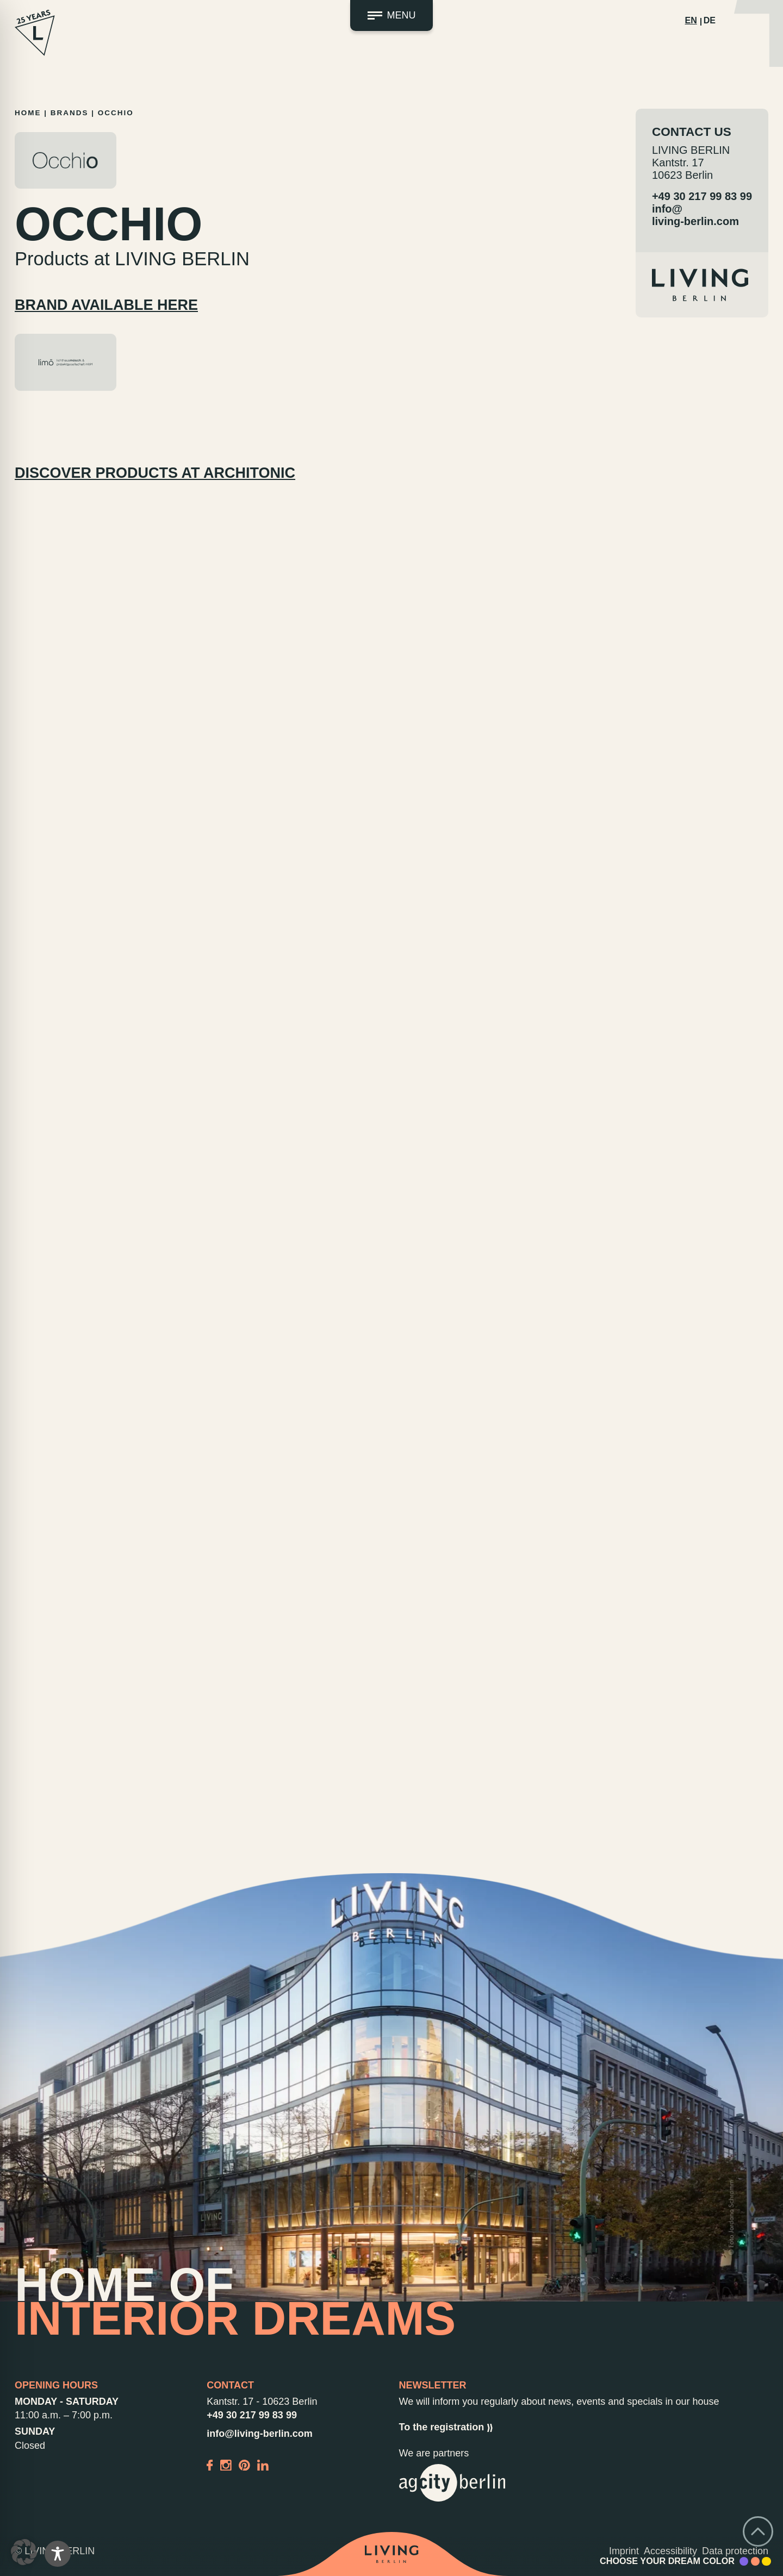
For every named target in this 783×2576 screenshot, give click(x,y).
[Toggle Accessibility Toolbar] (58, 2554)
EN (691, 20)
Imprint (624, 2551)
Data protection (735, 2551)
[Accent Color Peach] (755, 2561)
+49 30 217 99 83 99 (702, 196)
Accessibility (670, 2551)
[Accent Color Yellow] (766, 2561)
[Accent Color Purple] (743, 2561)
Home (28, 113)
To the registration (446, 2427)
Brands (70, 113)
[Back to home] (392, 2554)
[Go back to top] (758, 2531)
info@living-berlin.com (695, 215)
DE (710, 20)
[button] (24, 2552)
